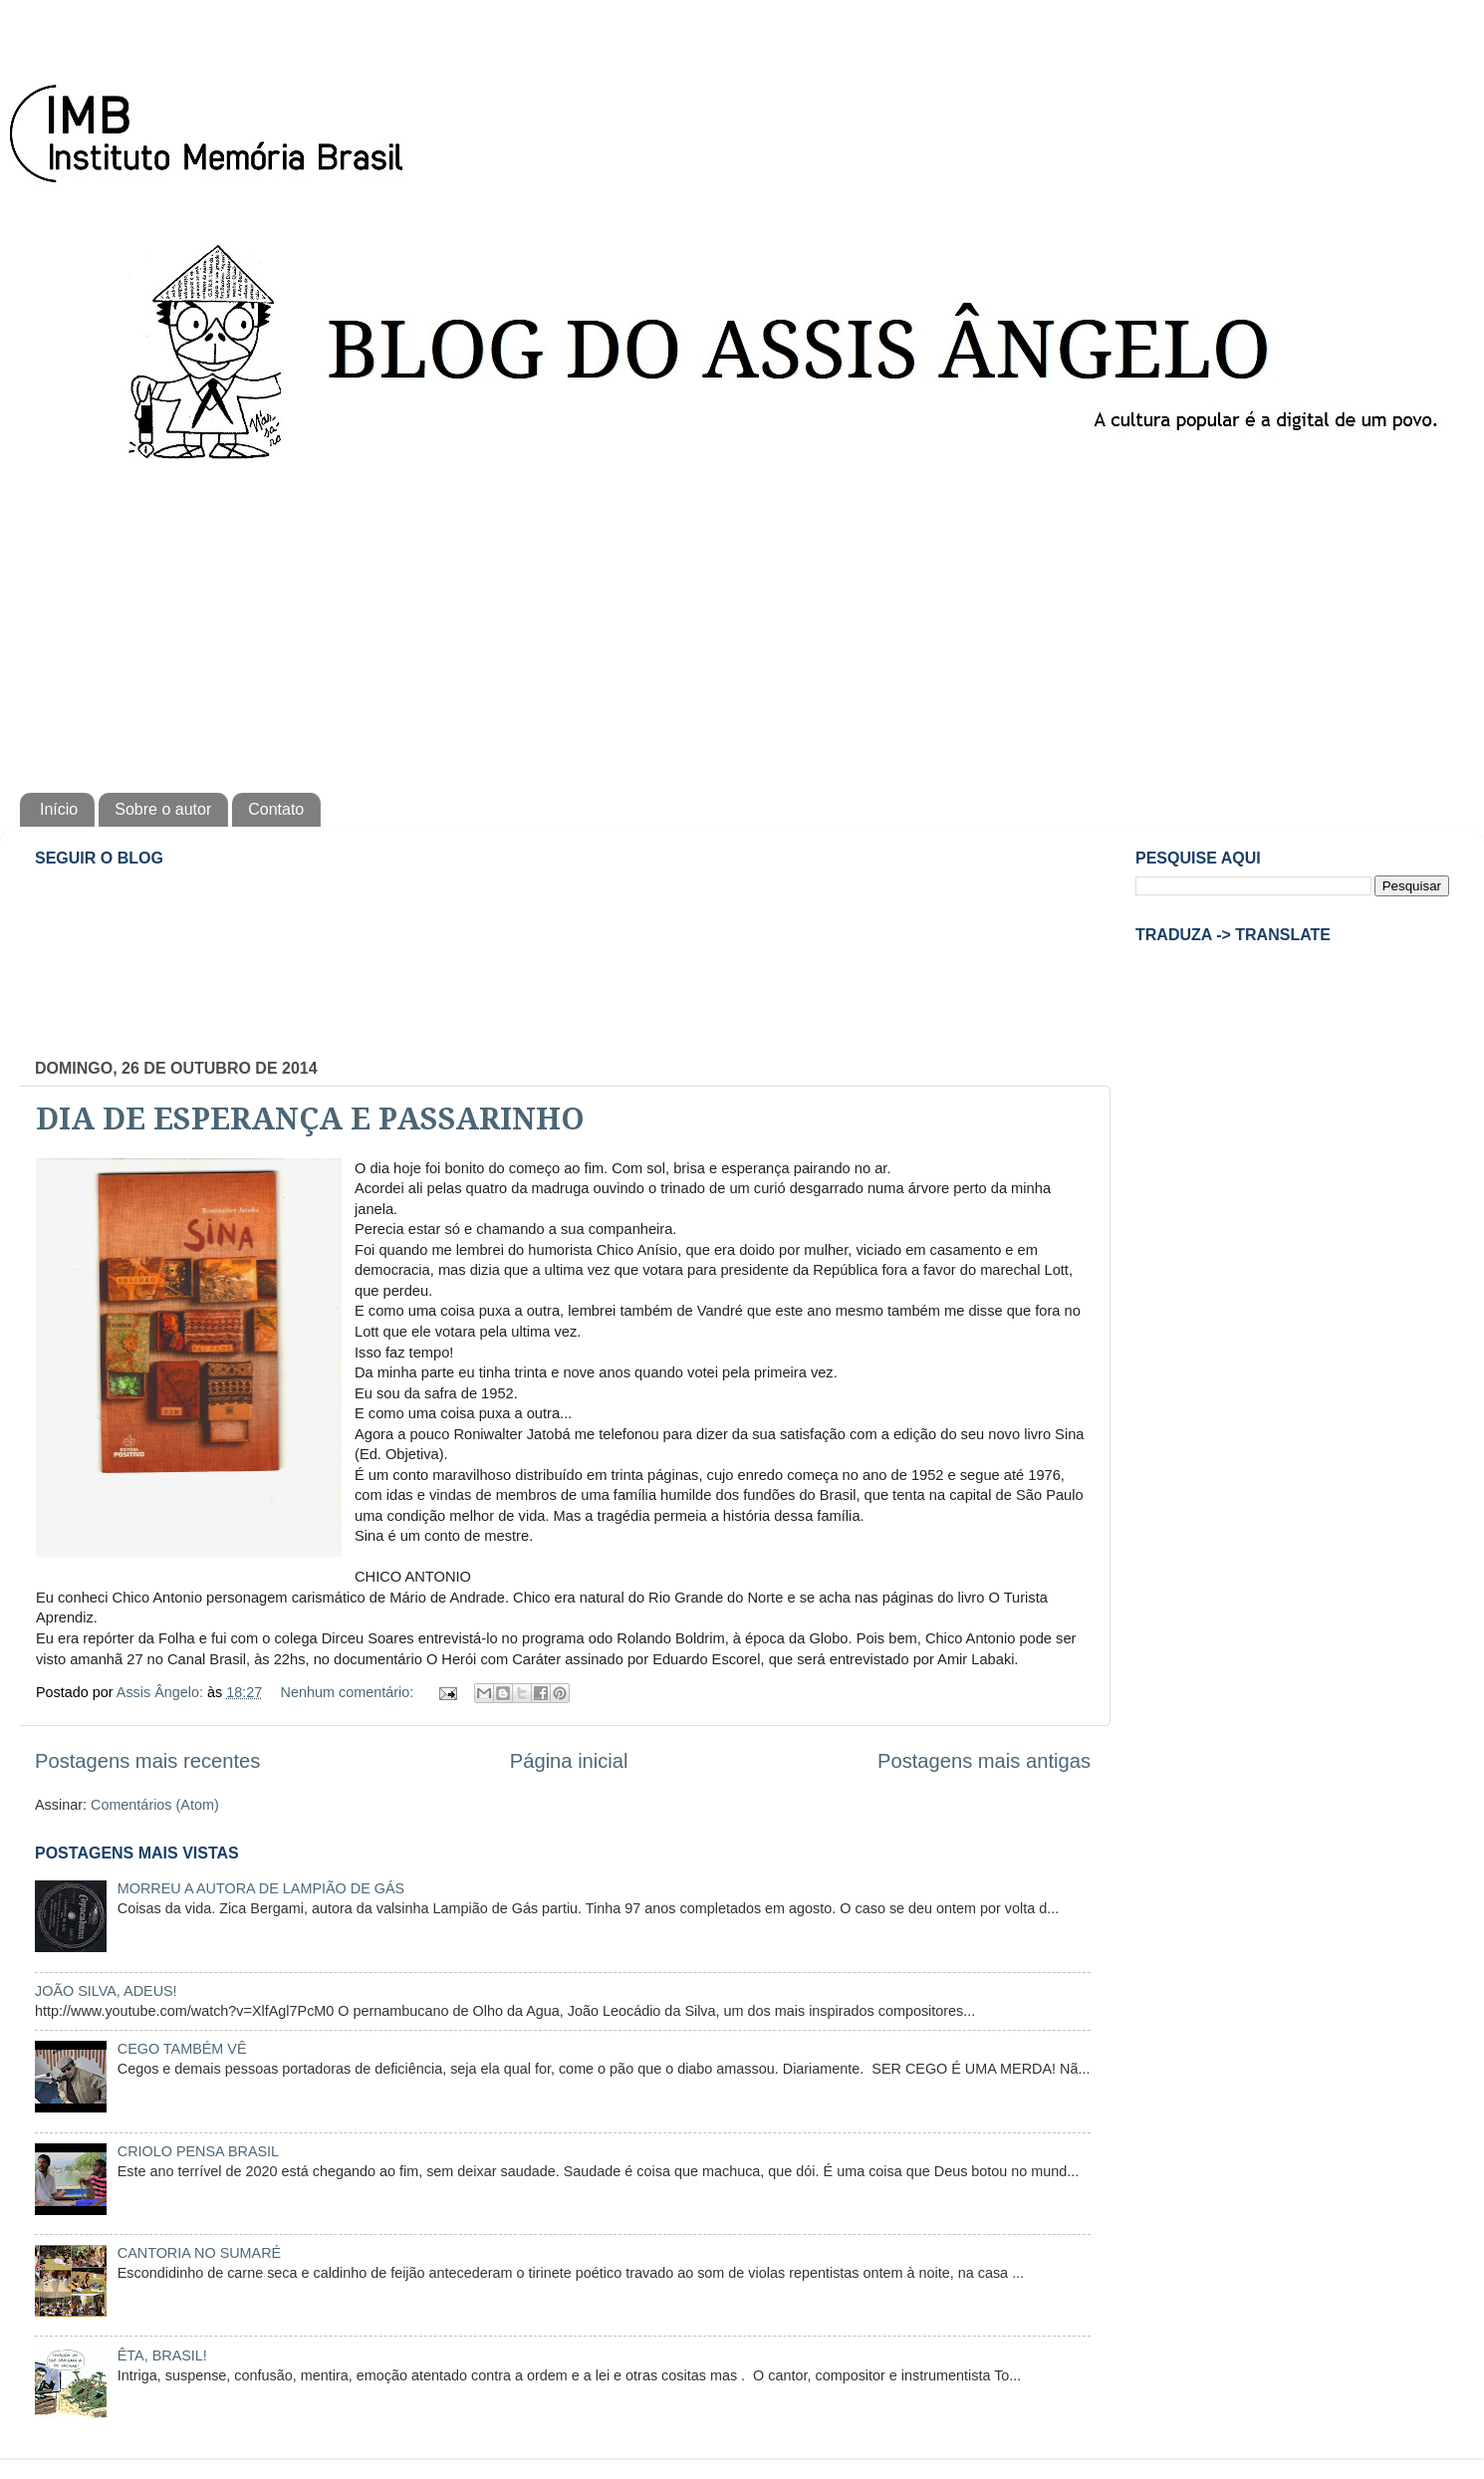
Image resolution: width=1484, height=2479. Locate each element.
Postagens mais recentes (147, 1761)
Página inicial (569, 1761)
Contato (276, 809)
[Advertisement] (742, 623)
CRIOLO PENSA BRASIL (198, 2151)
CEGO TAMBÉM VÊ (182, 2049)
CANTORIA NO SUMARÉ (199, 2253)
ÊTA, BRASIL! (162, 2355)
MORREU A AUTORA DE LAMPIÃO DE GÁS (261, 1888)
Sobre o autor (163, 809)
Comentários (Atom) (155, 1805)
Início (59, 809)
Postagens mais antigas (984, 1761)
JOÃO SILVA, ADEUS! (106, 1991)
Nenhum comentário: (349, 1692)
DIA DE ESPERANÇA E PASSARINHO (310, 1119)
